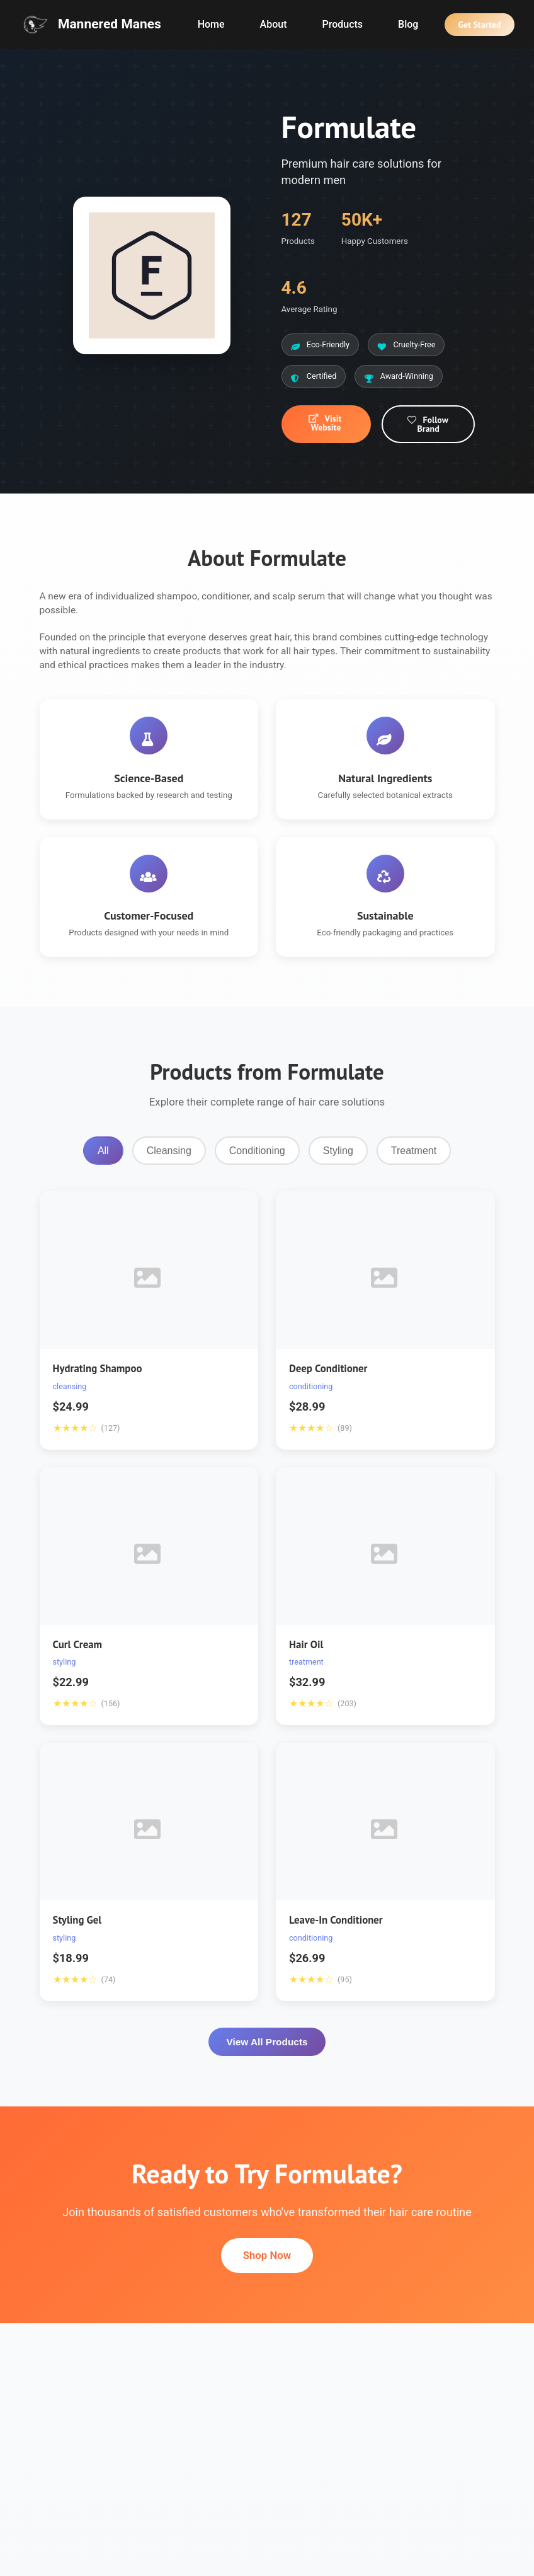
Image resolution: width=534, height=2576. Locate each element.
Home (211, 24)
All (103, 1150)
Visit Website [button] (325, 423)
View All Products (266, 2041)
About (273, 24)
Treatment (413, 1150)
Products (342, 24)
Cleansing (169, 1150)
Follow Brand (427, 424)
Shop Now (267, 2255)
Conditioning (257, 1150)
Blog (408, 24)
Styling (338, 1150)
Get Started (479, 24)
